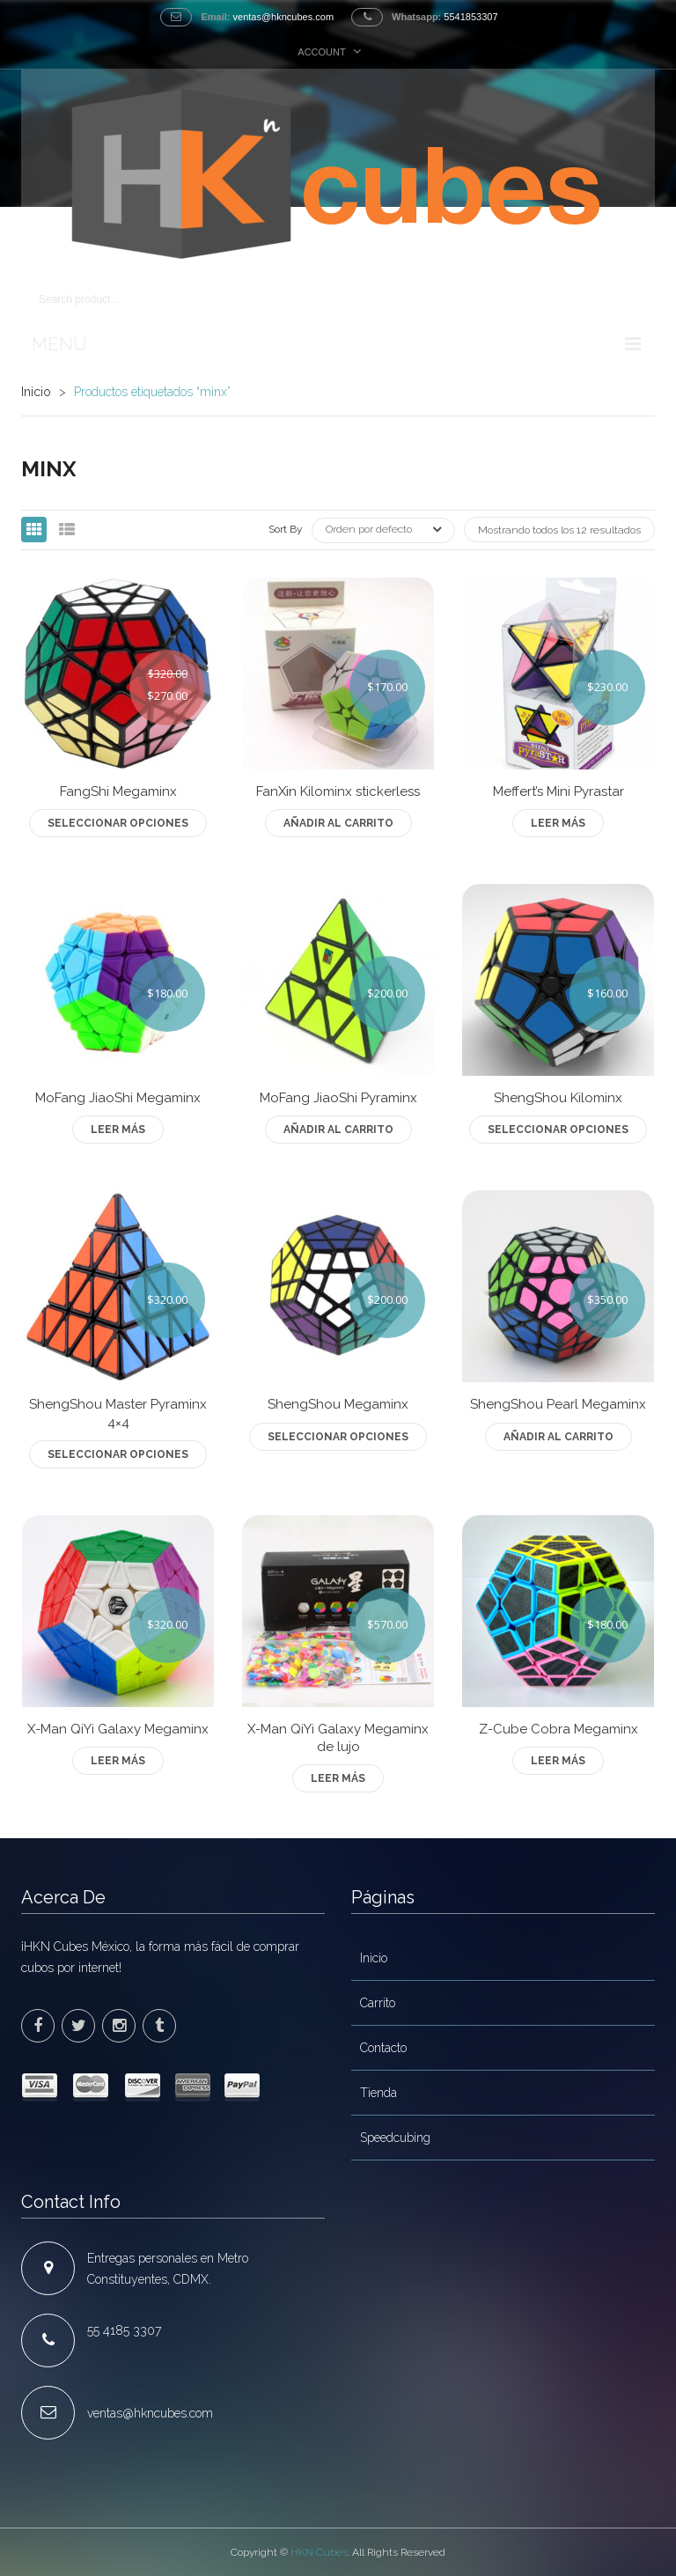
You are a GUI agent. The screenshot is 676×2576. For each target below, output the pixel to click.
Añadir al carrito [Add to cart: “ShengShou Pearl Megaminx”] (558, 1437)
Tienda (378, 2093)
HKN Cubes (319, 2552)
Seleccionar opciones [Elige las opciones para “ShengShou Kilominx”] (558, 1129)
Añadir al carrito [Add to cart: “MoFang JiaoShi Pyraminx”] (338, 1129)
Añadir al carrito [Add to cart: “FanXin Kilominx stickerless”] (338, 823)
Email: (215, 16)
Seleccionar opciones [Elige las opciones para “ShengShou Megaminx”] (338, 1437)
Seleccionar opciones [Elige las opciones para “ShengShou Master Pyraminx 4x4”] (118, 1454)
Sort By (285, 529)
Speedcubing (395, 2138)
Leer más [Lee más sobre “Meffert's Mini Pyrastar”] (558, 823)
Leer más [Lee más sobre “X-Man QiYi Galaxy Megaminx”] (118, 1761)
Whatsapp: (416, 16)
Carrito (377, 2003)
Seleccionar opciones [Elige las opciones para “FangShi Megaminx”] (118, 823)
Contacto (383, 2048)
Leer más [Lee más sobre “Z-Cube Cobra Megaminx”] (558, 1761)
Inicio (36, 392)
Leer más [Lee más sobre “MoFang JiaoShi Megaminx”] (118, 1129)
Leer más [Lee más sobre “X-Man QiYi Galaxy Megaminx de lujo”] (338, 1778)
